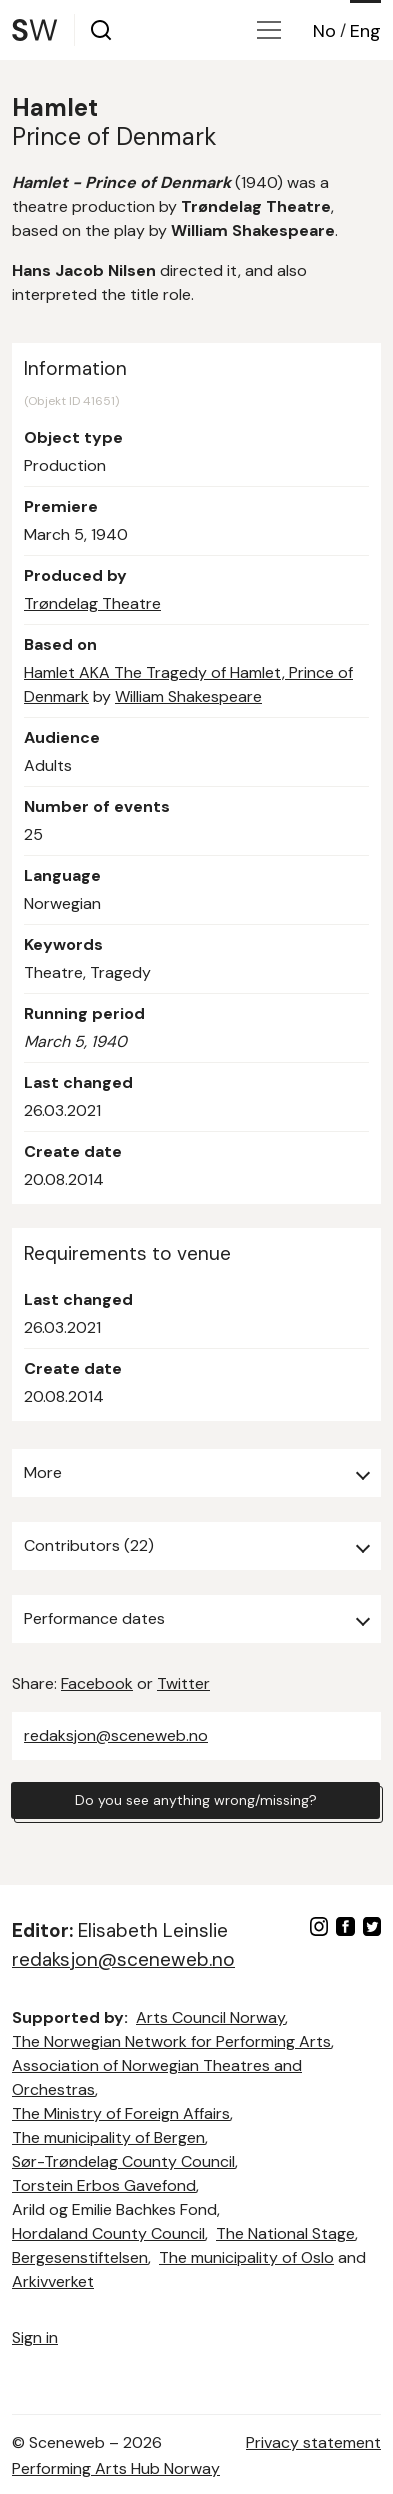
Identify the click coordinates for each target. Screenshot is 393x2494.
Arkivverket (53, 2281)
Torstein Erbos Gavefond (104, 2185)
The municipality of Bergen (108, 2137)
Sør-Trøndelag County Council (123, 2161)
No (324, 31)
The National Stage (285, 2233)
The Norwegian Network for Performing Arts (171, 2041)
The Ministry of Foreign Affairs (121, 2113)
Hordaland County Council (108, 2233)
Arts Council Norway (210, 2017)
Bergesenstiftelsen (80, 2257)
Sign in (35, 2337)
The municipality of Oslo (246, 2257)
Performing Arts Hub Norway (116, 2468)
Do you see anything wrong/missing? (196, 1800)
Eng (365, 31)
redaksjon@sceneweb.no (116, 1735)
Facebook (97, 1683)
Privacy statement (313, 2442)
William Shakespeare (188, 696)
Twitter (183, 1683)
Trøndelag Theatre (92, 603)
